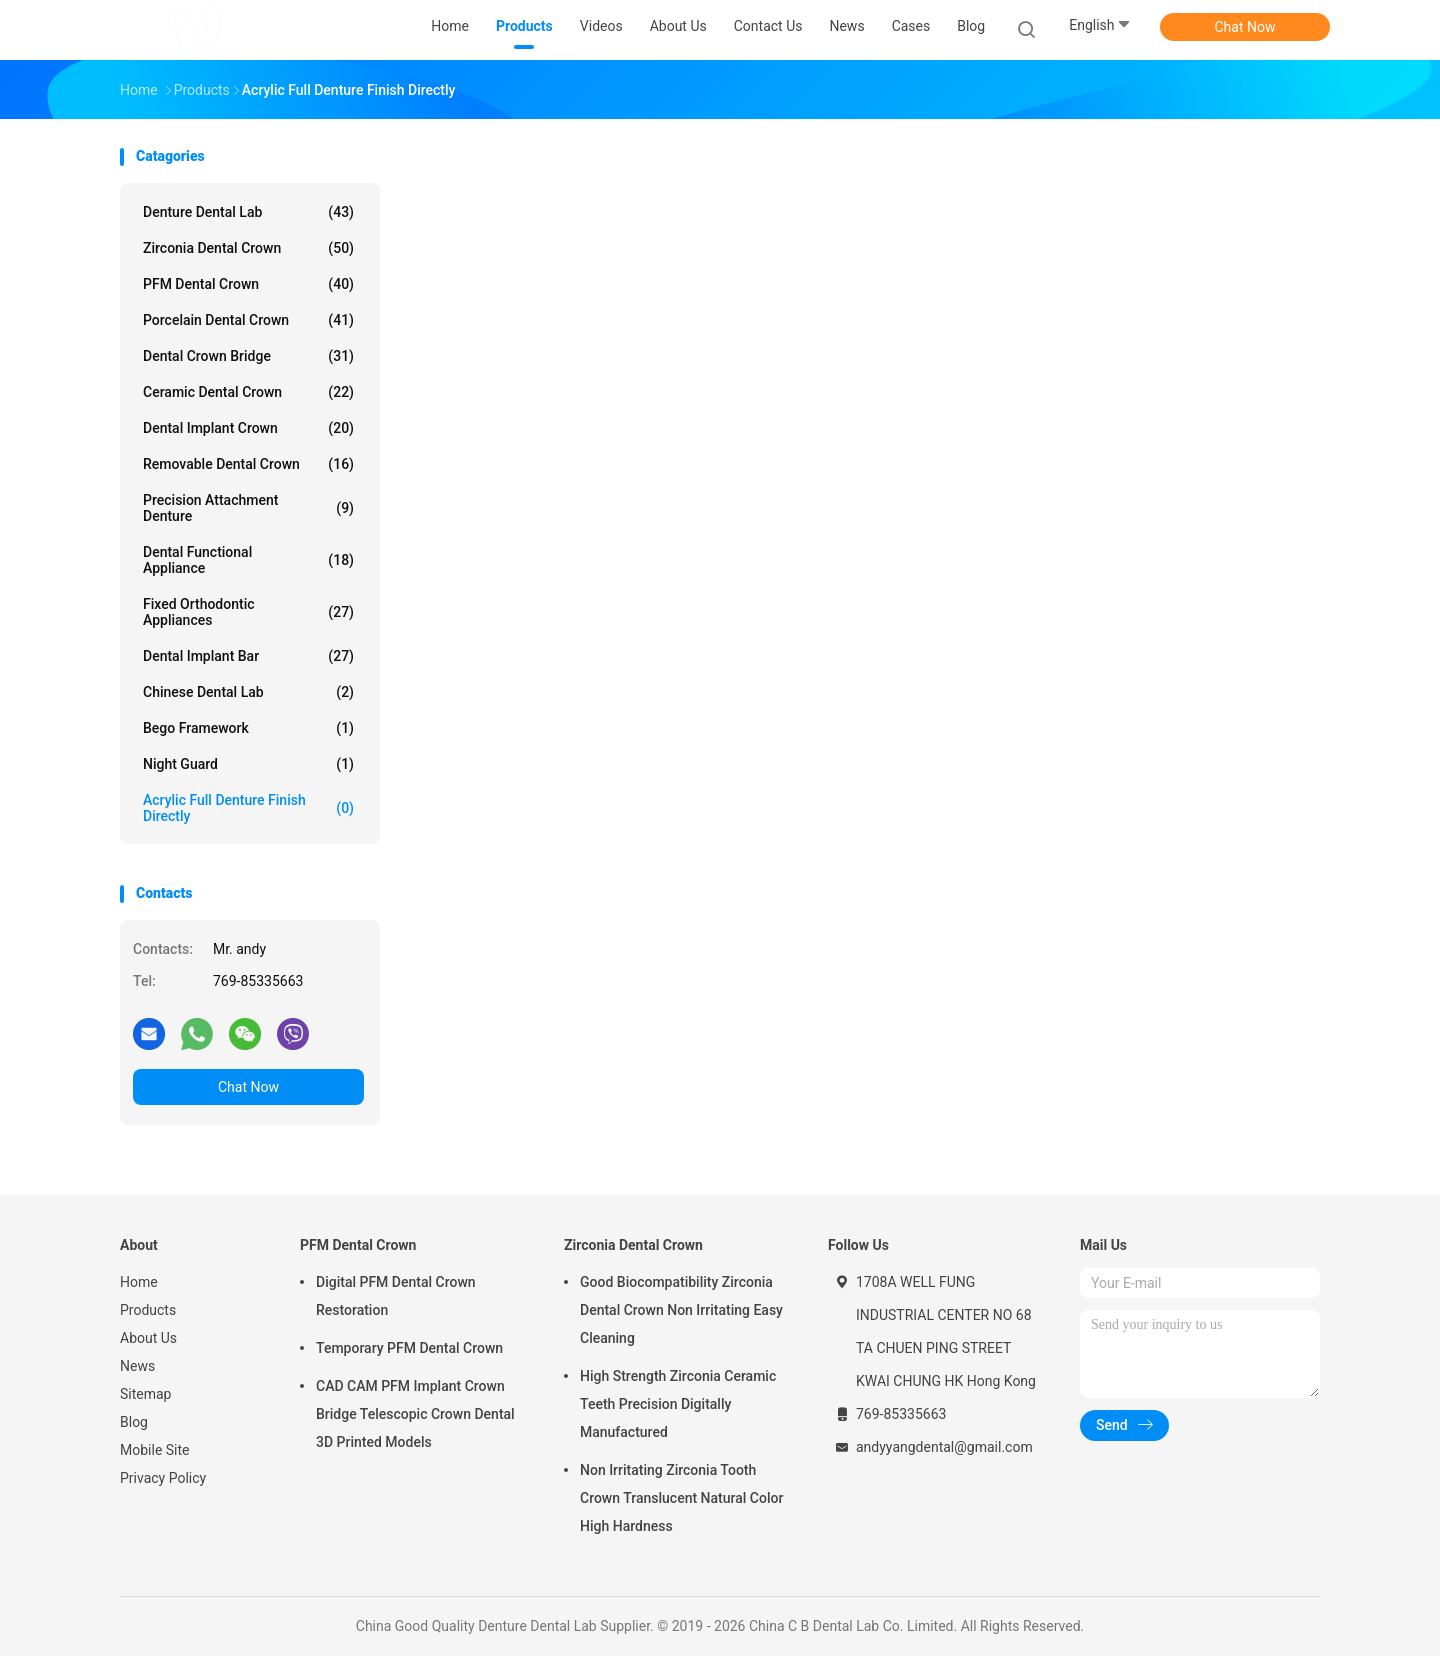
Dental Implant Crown (248, 428)
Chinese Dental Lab (248, 692)
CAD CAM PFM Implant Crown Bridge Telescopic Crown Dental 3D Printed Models (415, 1414)
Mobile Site (155, 1450)
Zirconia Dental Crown (248, 248)
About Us (148, 1338)
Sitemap (145, 1394)
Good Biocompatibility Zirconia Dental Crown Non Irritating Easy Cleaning (681, 1310)
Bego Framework (248, 728)
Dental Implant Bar (248, 656)
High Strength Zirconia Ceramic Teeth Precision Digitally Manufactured (678, 1404)
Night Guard (248, 764)
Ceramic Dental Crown (248, 392)
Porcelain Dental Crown (248, 320)
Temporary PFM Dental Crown (409, 1348)
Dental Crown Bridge (248, 356)
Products (148, 1310)
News (137, 1366)
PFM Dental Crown (248, 284)
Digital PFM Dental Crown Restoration (396, 1296)
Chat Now (1245, 27)
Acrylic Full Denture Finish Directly (248, 808)
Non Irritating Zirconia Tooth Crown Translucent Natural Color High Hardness (681, 1498)
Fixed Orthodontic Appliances (248, 612)
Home (139, 1282)
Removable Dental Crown (248, 464)
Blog (134, 1422)
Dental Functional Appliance (248, 560)
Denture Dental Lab (248, 212)
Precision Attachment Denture (248, 508)
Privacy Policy (163, 1478)
